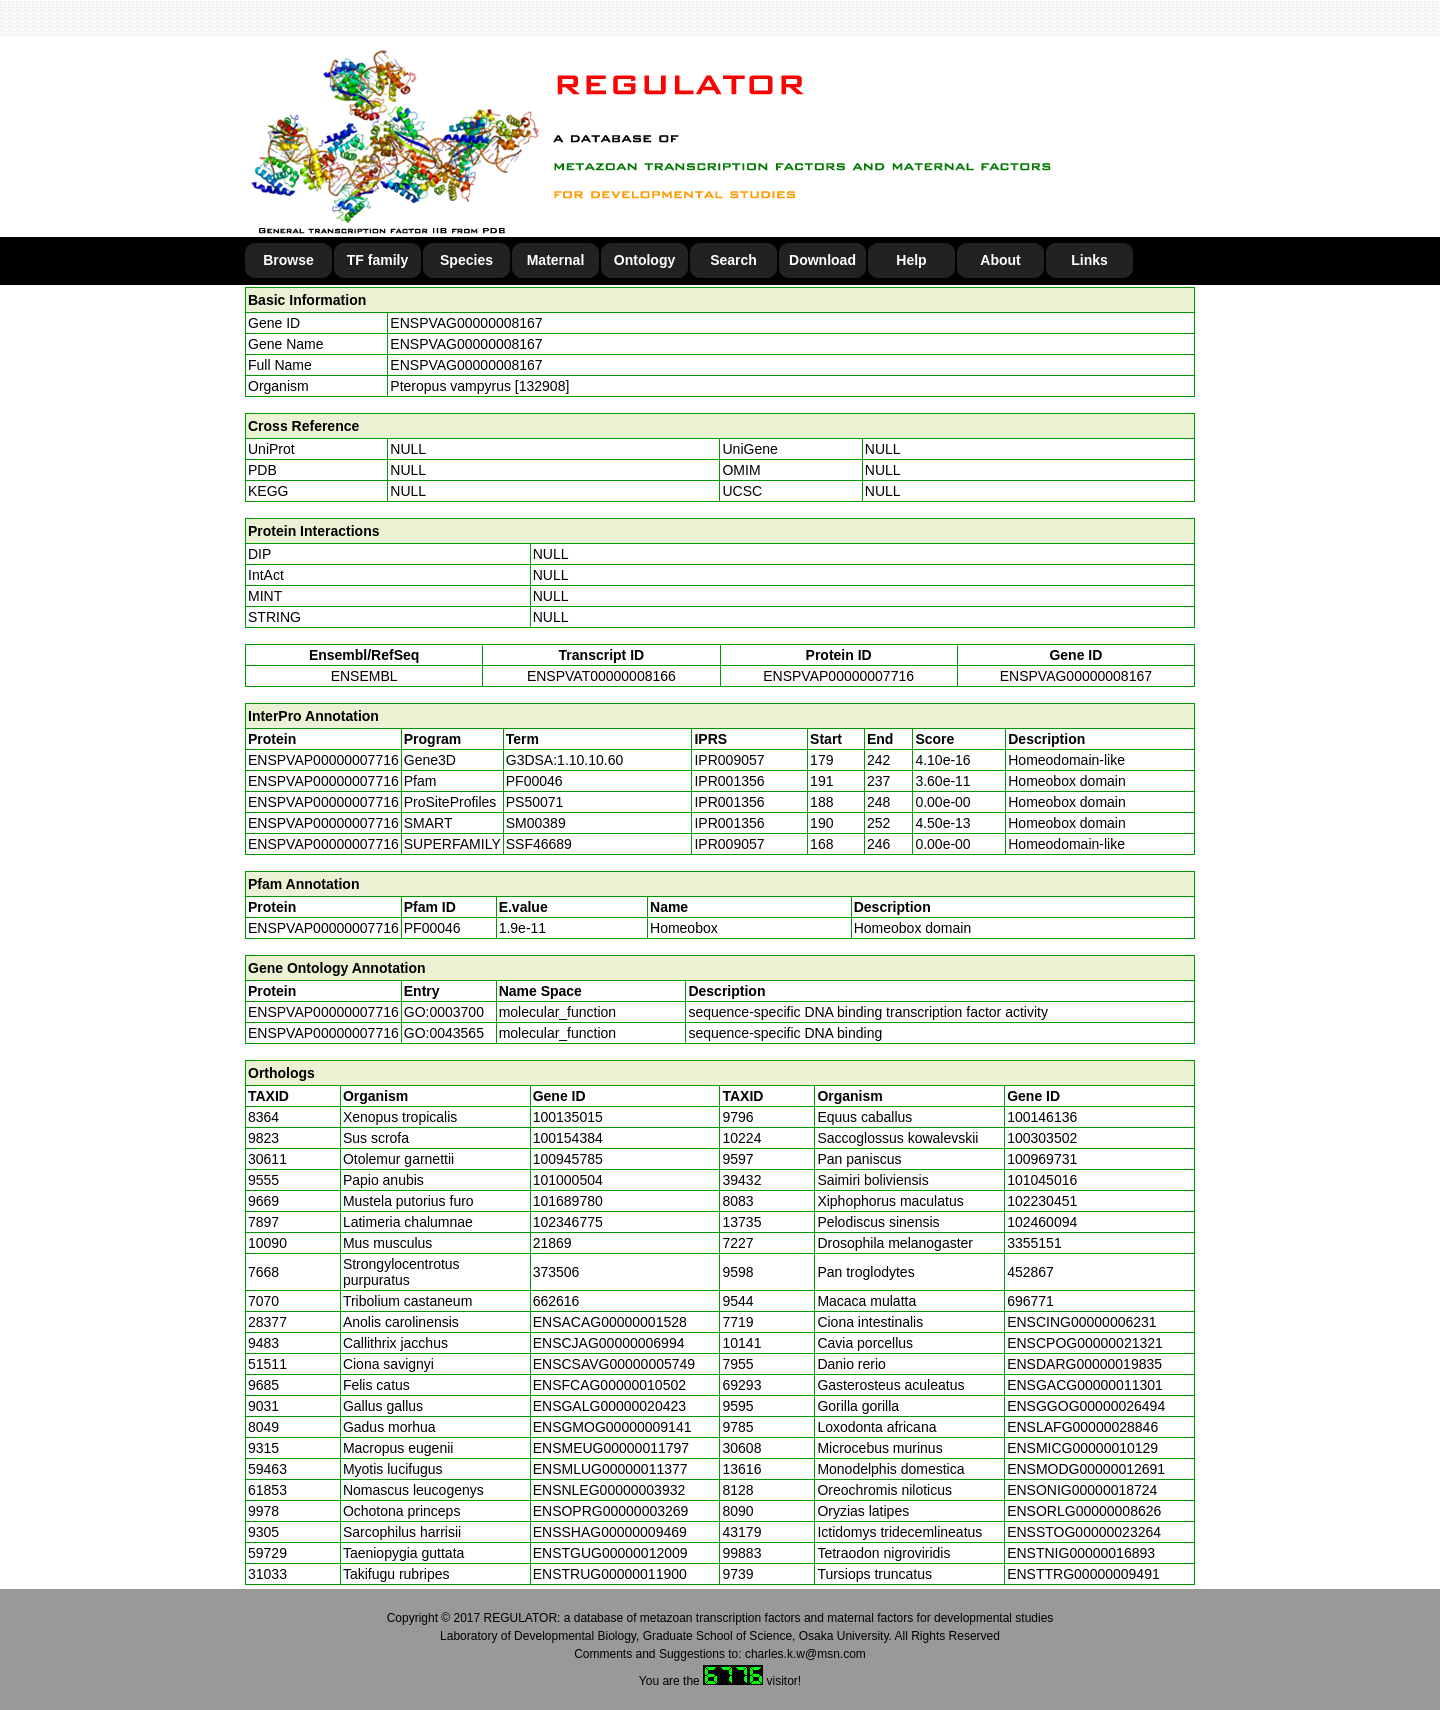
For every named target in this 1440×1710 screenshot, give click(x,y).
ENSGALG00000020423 (609, 1406)
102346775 (568, 1222)
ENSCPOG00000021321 (1085, 1343)
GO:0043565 (444, 1033)
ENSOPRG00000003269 (611, 1511)
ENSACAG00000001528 (610, 1322)
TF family (377, 260)
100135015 (568, 1117)
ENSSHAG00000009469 (610, 1532)
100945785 (568, 1159)
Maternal (556, 260)
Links (1089, 260)
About (1000, 260)
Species (466, 260)
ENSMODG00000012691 (1086, 1469)
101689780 (568, 1201)
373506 (556, 1272)
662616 (556, 1301)
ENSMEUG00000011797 (611, 1448)
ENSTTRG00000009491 (1083, 1574)
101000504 (568, 1180)
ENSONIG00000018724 (1082, 1490)
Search (733, 260)
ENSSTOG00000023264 (1084, 1532)
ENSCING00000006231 (1081, 1322)
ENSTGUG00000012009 (610, 1553)
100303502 (1042, 1138)
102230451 (1042, 1201)
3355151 (1034, 1243)
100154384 (568, 1138)
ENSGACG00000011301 (1085, 1385)
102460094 (1042, 1222)
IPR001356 (729, 781)
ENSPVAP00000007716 (838, 676)
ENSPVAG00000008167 (466, 323)
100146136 (1042, 1117)
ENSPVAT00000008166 (601, 676)
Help (911, 260)
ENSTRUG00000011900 (610, 1574)
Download (822, 260)
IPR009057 (729, 760)
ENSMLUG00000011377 (610, 1469)
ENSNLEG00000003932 (609, 1490)
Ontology (644, 260)
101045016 (1042, 1180)
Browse (288, 260)
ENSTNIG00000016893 (1081, 1553)
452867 (1030, 1272)
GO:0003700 (444, 1012)
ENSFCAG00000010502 (609, 1385)
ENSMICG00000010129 (1082, 1448)
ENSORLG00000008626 (1084, 1511)
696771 (1030, 1301)
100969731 (1042, 1159)
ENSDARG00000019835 (1084, 1364)
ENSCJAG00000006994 (609, 1343)
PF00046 (432, 928)
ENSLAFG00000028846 (1082, 1427)
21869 (552, 1243)
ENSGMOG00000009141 (612, 1427)
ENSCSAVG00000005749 (614, 1364)
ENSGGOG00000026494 (1086, 1406)
